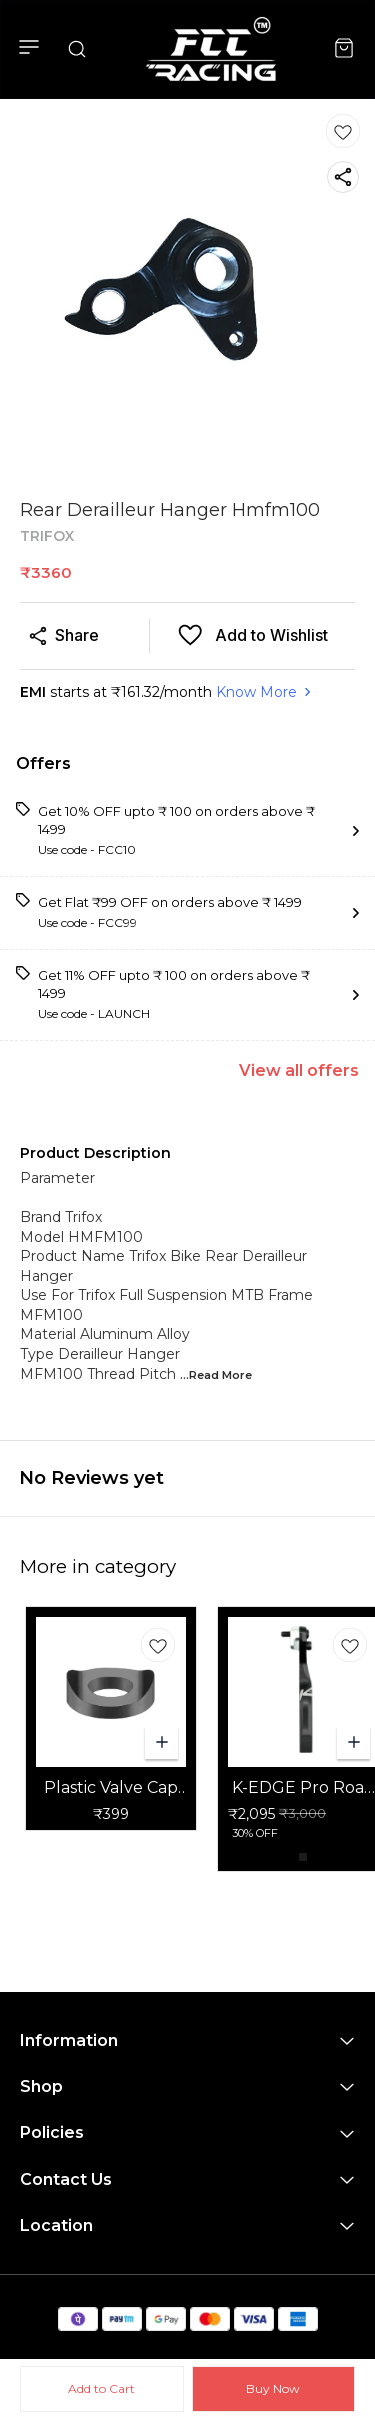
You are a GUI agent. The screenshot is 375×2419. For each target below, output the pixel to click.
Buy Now (273, 2388)
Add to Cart (101, 2388)
